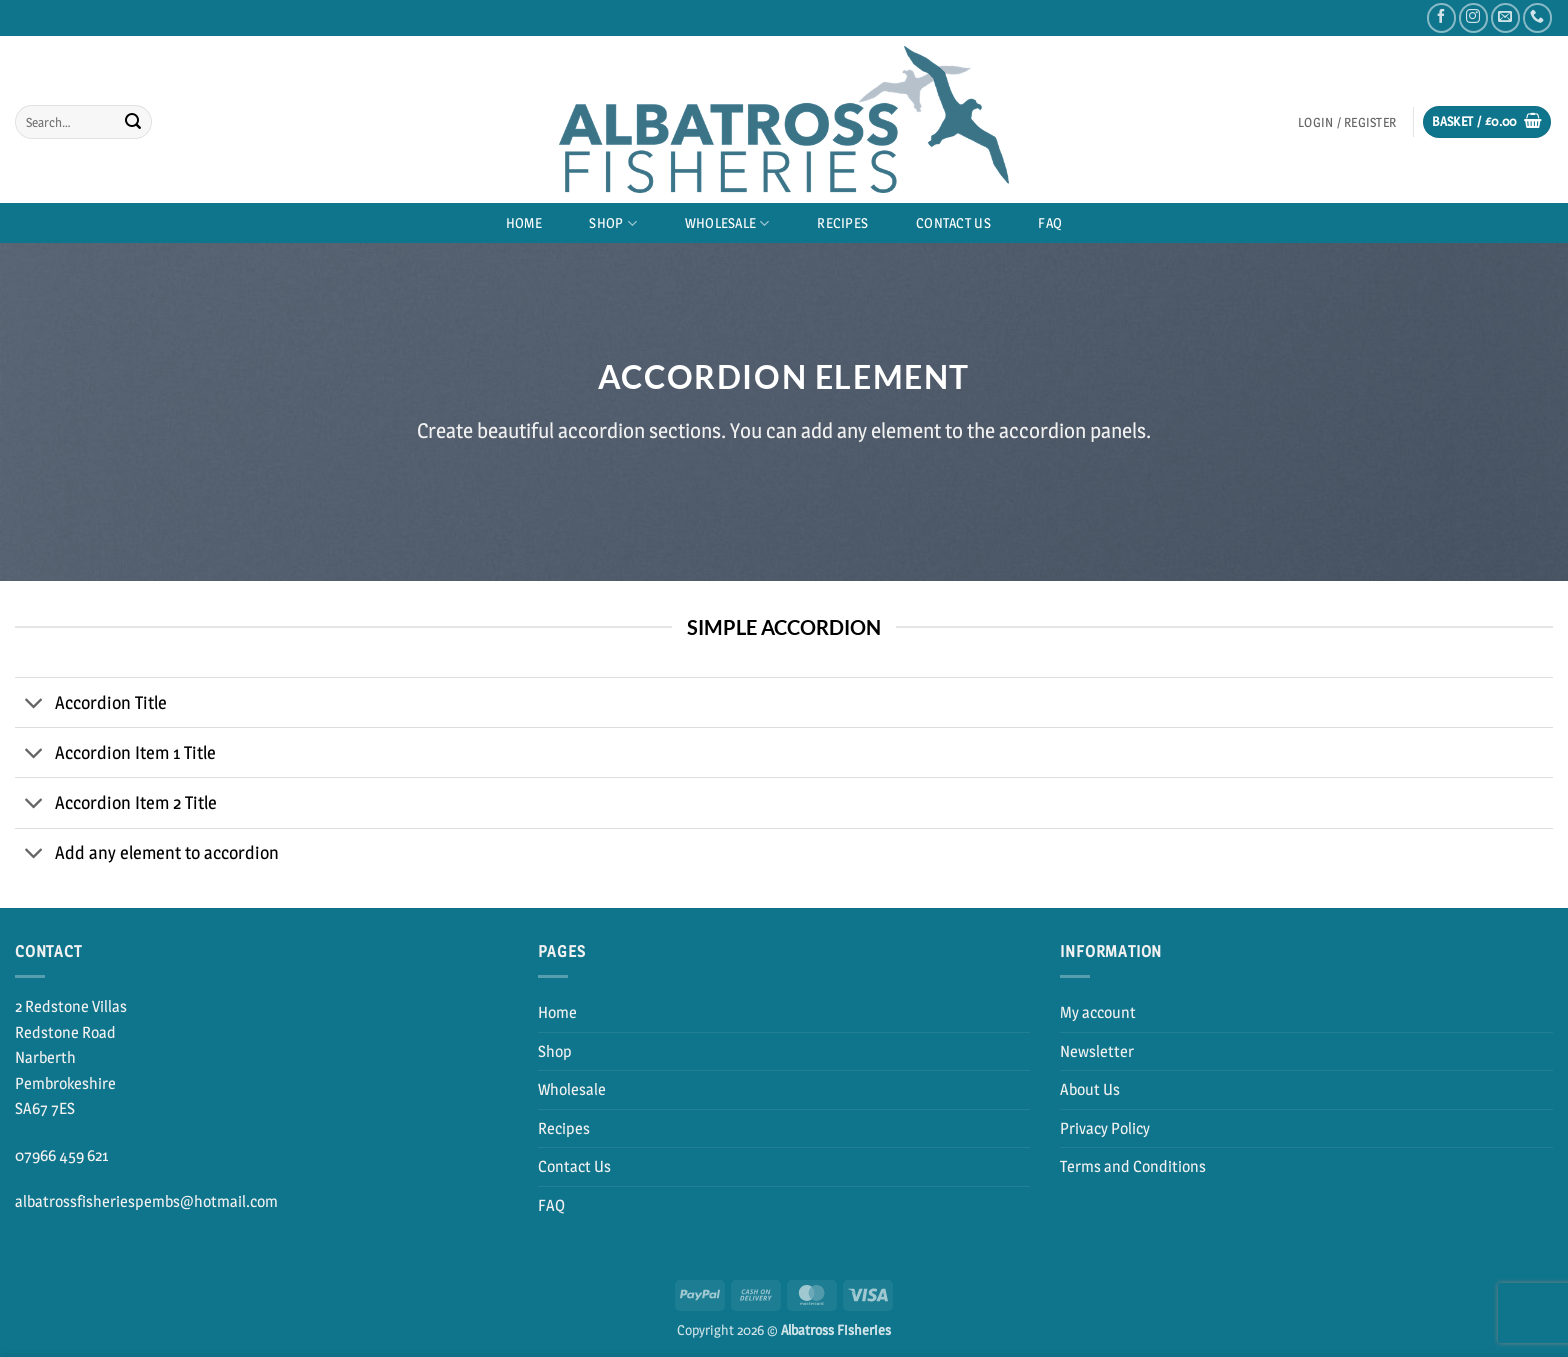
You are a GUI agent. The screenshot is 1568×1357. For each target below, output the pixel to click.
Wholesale (727, 223)
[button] (1346, 122)
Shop (613, 223)
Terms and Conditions (1133, 1166)
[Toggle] (34, 704)
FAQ (1050, 223)
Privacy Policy (1105, 1128)
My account (1098, 1012)
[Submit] (133, 122)
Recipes (842, 223)
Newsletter (1097, 1051)
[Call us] (1537, 17)
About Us (1090, 1089)
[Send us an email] (1505, 17)
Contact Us (953, 223)
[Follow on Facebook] (1441, 17)
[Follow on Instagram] (1473, 17)
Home (524, 223)
